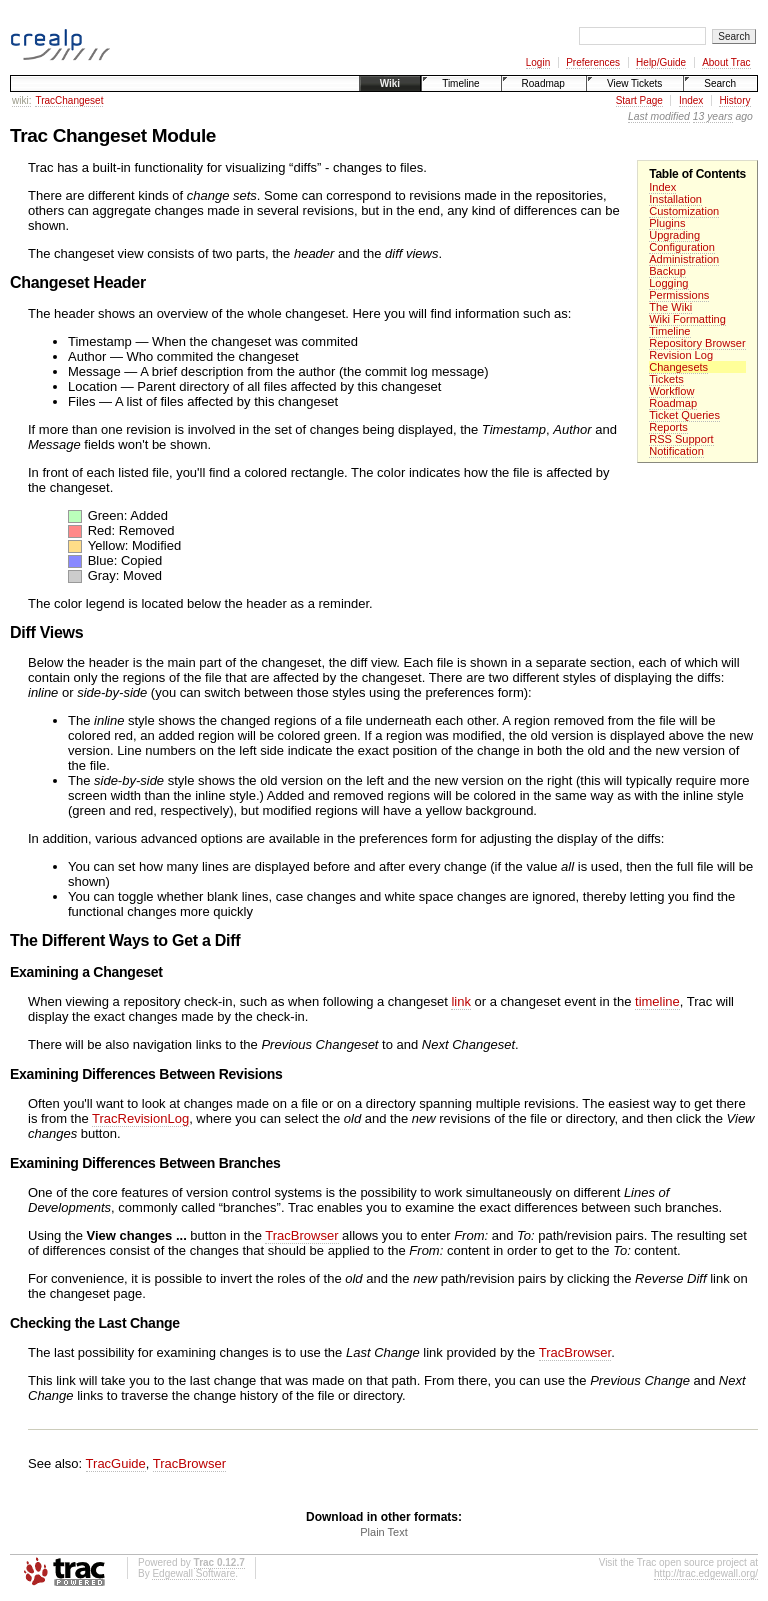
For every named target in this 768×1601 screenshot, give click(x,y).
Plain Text (384, 1532)
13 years (713, 116)
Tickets (666, 379)
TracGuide (116, 1463)
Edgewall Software (193, 1573)
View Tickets (634, 83)
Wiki (390, 83)
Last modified (659, 116)
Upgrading (674, 235)
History (734, 100)
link (461, 1001)
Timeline (460, 83)
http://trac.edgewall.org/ (706, 1573)
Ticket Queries (684, 415)
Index (691, 100)
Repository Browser (697, 343)
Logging (668, 283)
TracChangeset (69, 100)
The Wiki (670, 307)
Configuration (682, 247)
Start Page (639, 100)
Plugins (667, 223)
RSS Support (681, 439)
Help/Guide (661, 62)
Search (720, 83)
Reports (668, 427)
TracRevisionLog (140, 1118)
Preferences (593, 62)
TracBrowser (301, 1235)
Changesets (678, 367)
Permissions (679, 295)
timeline (657, 1001)
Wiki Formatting (687, 319)
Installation (675, 199)
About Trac (726, 62)
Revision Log (681, 355)
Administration (684, 259)
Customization (684, 211)
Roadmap (543, 83)
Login (538, 62)
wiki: (21, 100)
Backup (667, 271)
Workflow (671, 391)
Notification (676, 451)
